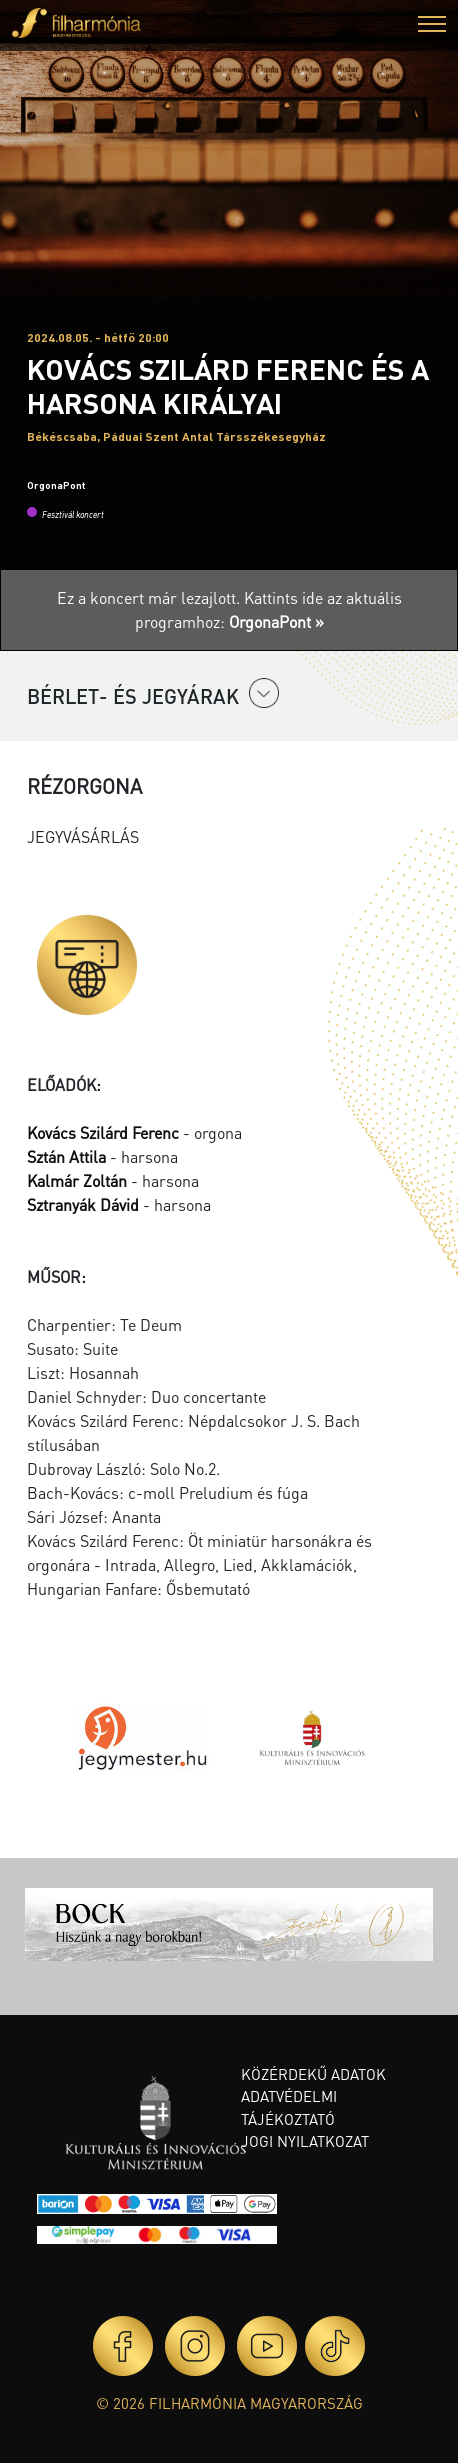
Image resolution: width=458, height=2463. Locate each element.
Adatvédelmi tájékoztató (289, 2107)
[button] (432, 26)
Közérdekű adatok (313, 2074)
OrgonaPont (56, 485)
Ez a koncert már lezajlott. (150, 597)
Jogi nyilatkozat (305, 2141)
